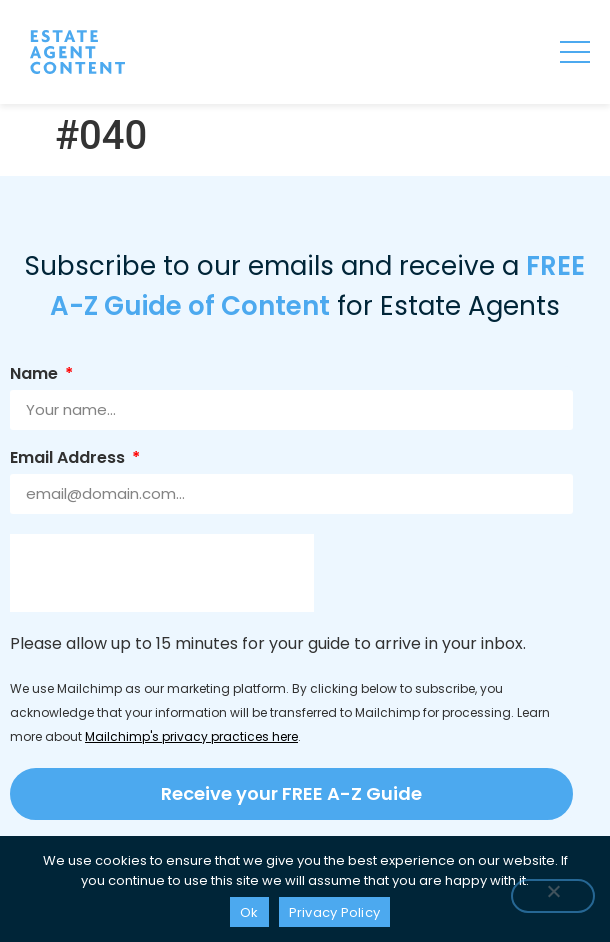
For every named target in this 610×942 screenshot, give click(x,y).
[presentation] (162, 573)
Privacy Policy (335, 912)
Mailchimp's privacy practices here (191, 736)
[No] (553, 896)
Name (36, 375)
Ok (249, 912)
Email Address (69, 459)
